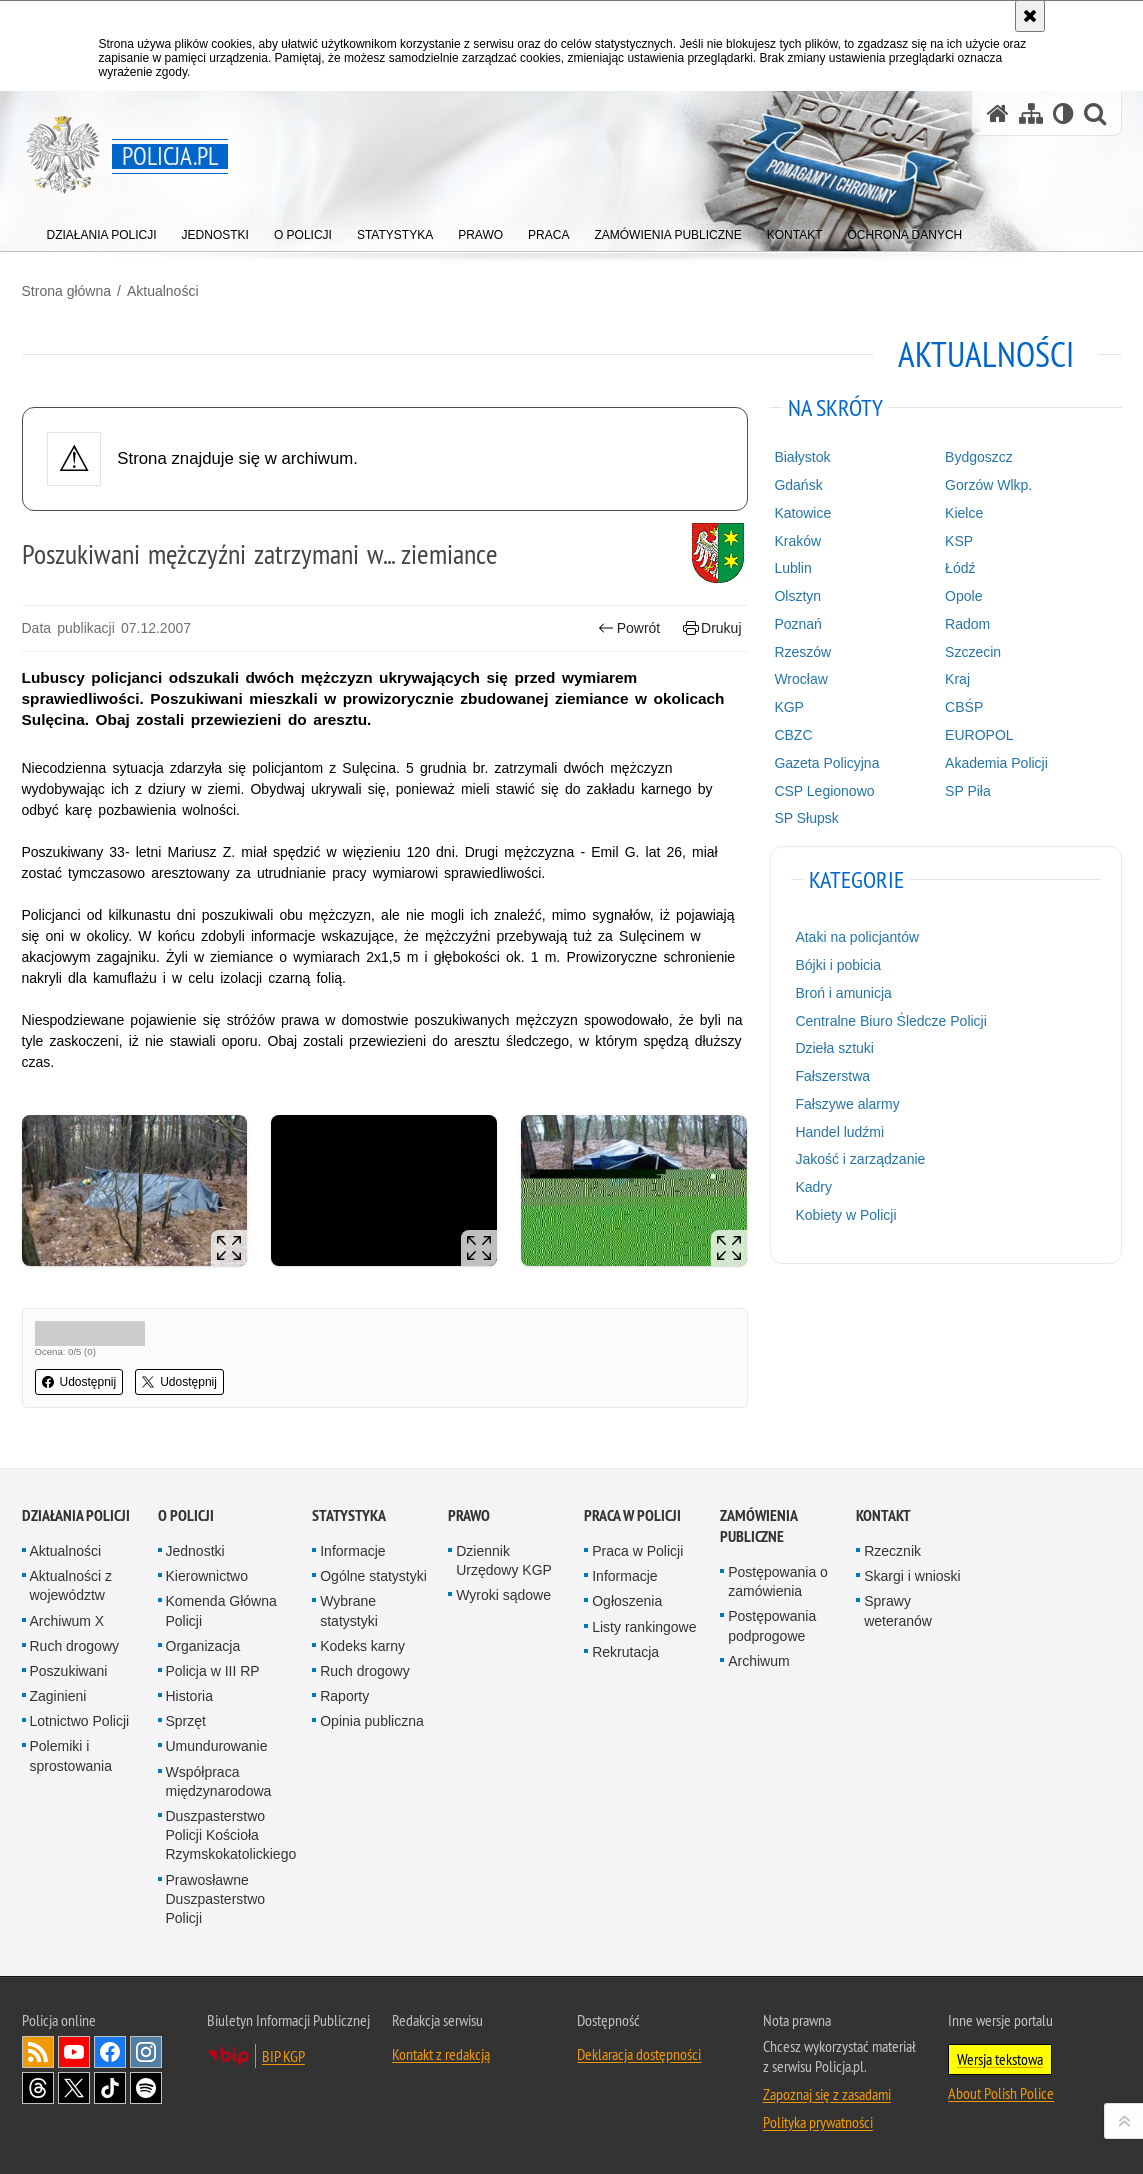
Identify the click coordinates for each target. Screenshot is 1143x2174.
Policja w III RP (213, 1671)
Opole (963, 596)
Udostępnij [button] (79, 1382)
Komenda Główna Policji (221, 1610)
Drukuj (712, 628)
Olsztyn (797, 596)
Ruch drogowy (75, 1646)
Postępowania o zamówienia (778, 1581)
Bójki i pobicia (838, 965)
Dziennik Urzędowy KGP (504, 1560)
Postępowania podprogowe (772, 1625)
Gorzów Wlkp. (988, 485)
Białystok (802, 457)
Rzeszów (802, 652)
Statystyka (349, 1515)
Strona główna (67, 291)
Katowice (802, 513)
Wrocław (800, 679)
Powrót (629, 628)
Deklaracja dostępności (639, 2054)
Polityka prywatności (818, 2122)
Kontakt (883, 1515)
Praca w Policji (632, 1515)
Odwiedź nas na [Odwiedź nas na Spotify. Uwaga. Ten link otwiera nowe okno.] (146, 2088)
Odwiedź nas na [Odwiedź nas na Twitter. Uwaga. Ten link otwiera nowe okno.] (74, 2088)
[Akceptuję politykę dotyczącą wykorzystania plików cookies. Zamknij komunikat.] (1030, 16)
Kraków (797, 541)
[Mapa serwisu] (1031, 113)
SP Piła (968, 791)
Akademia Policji (996, 763)
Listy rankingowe (644, 1627)
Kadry (813, 1187)
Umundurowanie (217, 1746)
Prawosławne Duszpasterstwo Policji (216, 1899)
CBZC (793, 735)
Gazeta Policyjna (826, 763)
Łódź (960, 568)
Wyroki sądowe (503, 1595)
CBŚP (964, 707)
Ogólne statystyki (373, 1576)
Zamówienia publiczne (758, 1526)
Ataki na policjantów (857, 937)
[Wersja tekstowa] (1063, 113)
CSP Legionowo (824, 791)
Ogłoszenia (627, 1601)
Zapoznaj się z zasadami (827, 2094)
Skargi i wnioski (912, 1576)
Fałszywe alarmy (847, 1104)
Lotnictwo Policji (80, 1721)
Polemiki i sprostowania (71, 1755)
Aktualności (163, 291)
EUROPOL (979, 735)
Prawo (469, 1515)
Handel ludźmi (839, 1132)
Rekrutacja (625, 1652)
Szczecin (973, 652)
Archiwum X (67, 1621)
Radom (967, 624)
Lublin (792, 568)
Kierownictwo (207, 1576)
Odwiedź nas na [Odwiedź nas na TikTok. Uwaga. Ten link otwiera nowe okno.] (110, 2088)
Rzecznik (892, 1551)
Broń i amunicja (843, 993)
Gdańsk (798, 485)
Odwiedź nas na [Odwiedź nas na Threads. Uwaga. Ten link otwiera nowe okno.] (38, 2088)
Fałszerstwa (832, 1076)
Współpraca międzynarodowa (219, 1781)
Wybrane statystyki (349, 1610)
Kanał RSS (38, 2052)
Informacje (352, 1551)
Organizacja (203, 1646)
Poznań (797, 624)
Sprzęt (186, 1721)
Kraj (957, 679)
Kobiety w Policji (845, 1215)
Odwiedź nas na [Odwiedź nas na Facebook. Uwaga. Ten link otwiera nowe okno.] (110, 2052)
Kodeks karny (362, 1646)
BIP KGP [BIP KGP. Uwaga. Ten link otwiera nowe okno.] (283, 2056)
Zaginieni (58, 1696)
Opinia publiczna (372, 1721)
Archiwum (758, 1661)
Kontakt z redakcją (441, 2054)
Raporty (344, 1696)
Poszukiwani (69, 1671)
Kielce (964, 513)
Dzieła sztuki (834, 1048)
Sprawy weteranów (898, 1610)
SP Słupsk (806, 818)
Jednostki (195, 1551)
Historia (189, 1696)
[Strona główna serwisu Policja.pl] (998, 113)
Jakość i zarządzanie (860, 1159)
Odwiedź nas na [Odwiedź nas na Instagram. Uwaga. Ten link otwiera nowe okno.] (146, 2052)
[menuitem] (102, 230)
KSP (959, 541)
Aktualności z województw (71, 1585)
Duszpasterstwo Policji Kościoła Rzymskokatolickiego (231, 1835)
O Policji (186, 1515)
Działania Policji (76, 1515)
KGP (789, 707)
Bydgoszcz (979, 457)
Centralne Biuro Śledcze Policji (890, 1021)
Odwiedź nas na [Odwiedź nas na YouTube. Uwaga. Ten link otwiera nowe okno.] (74, 2052)
